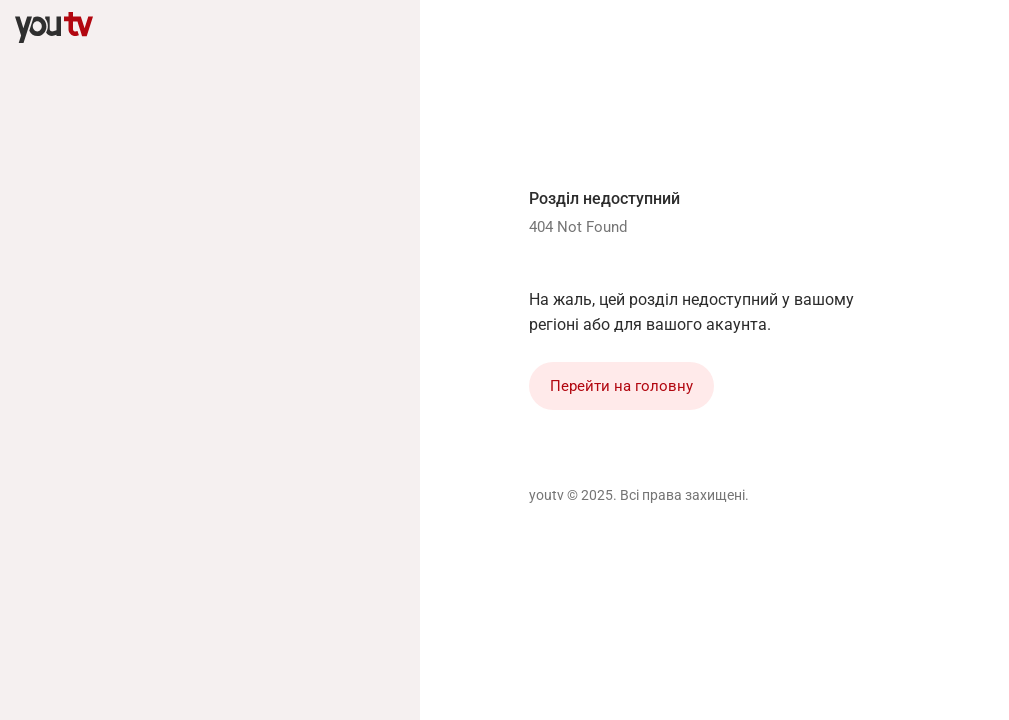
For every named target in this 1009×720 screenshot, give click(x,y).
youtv (546, 495)
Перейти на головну (621, 386)
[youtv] (54, 28)
